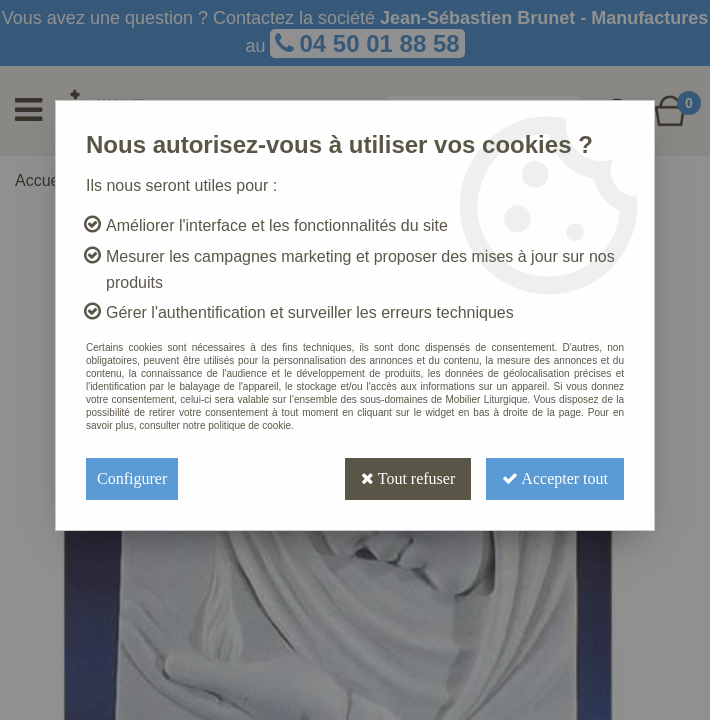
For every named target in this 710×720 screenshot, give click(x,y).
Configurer (132, 478)
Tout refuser (408, 478)
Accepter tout (555, 478)
